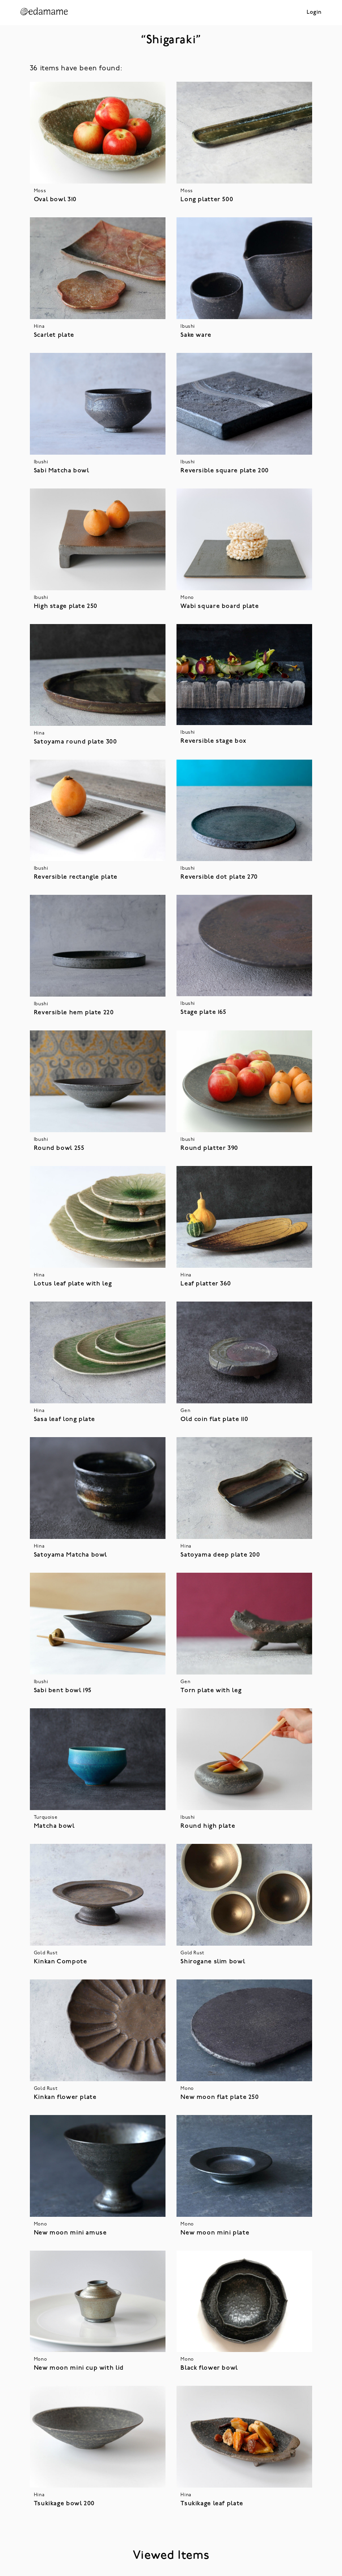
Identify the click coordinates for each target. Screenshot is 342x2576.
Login (314, 12)
